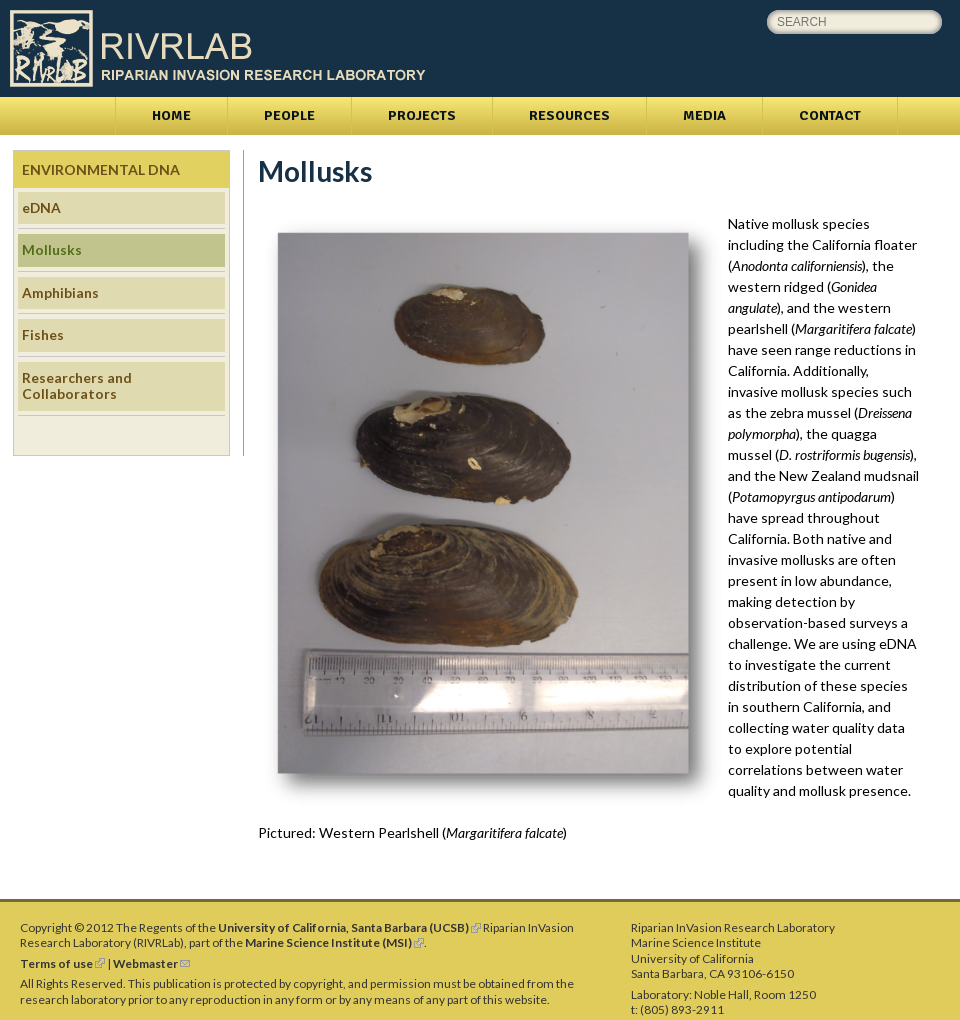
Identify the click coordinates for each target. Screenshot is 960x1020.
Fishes (43, 334)
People (289, 115)
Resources (569, 115)
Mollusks (52, 249)
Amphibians (60, 292)
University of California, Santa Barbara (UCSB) (349, 927)
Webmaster (151, 963)
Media (704, 115)
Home (171, 115)
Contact (830, 115)
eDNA (41, 207)
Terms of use (62, 963)
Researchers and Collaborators (77, 385)
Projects (422, 115)
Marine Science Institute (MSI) (334, 942)
